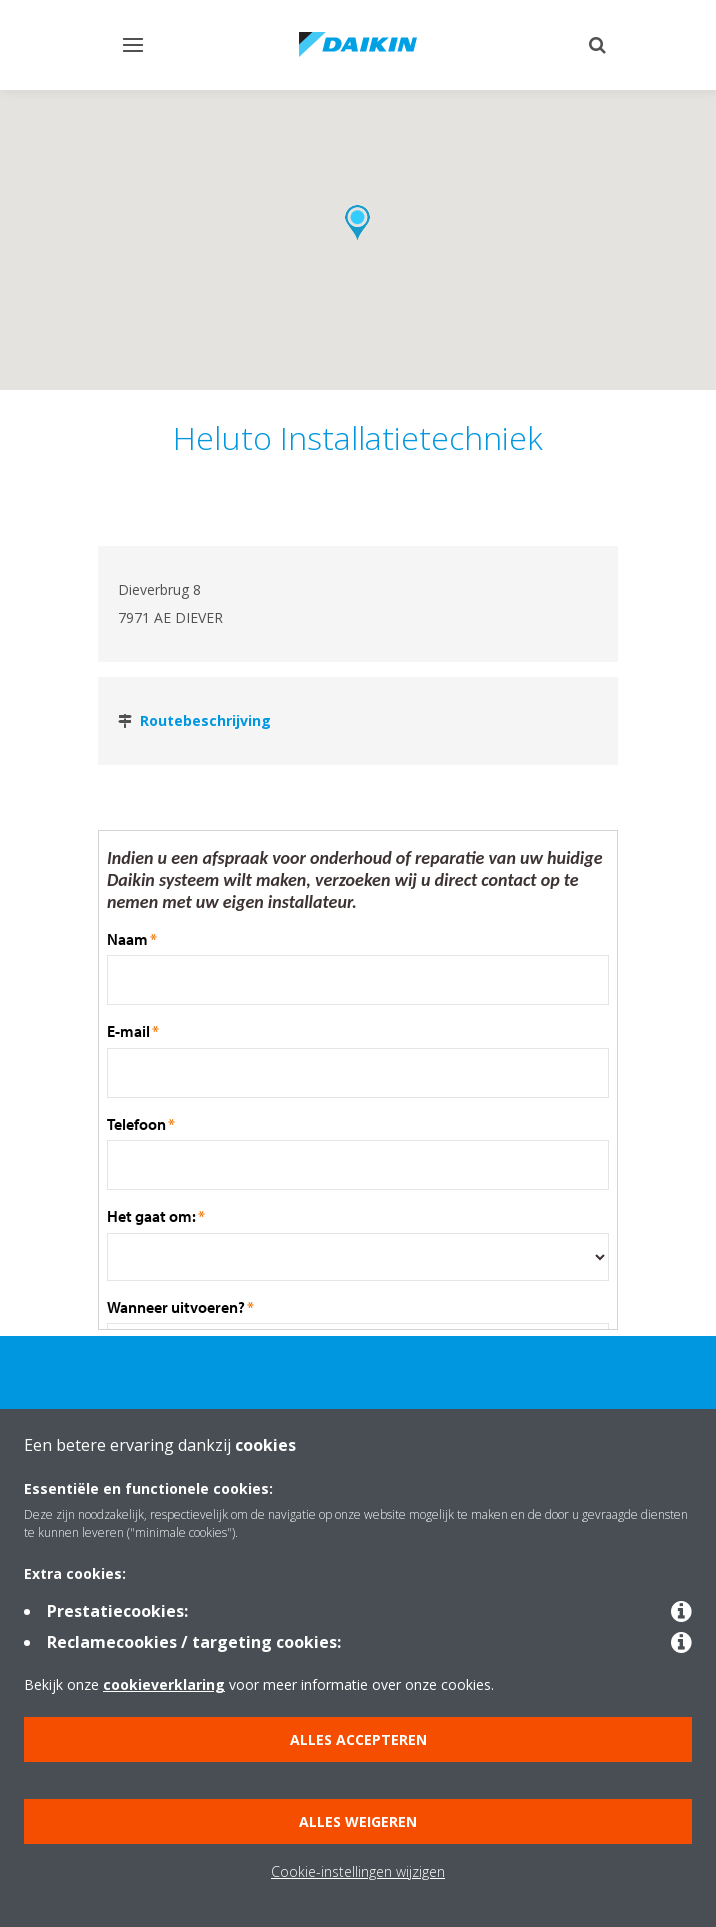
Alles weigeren (358, 1821)
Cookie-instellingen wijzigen (358, 1871)
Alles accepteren (358, 1739)
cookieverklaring (164, 1684)
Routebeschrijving (205, 720)
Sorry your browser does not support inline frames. (358, 1080)
